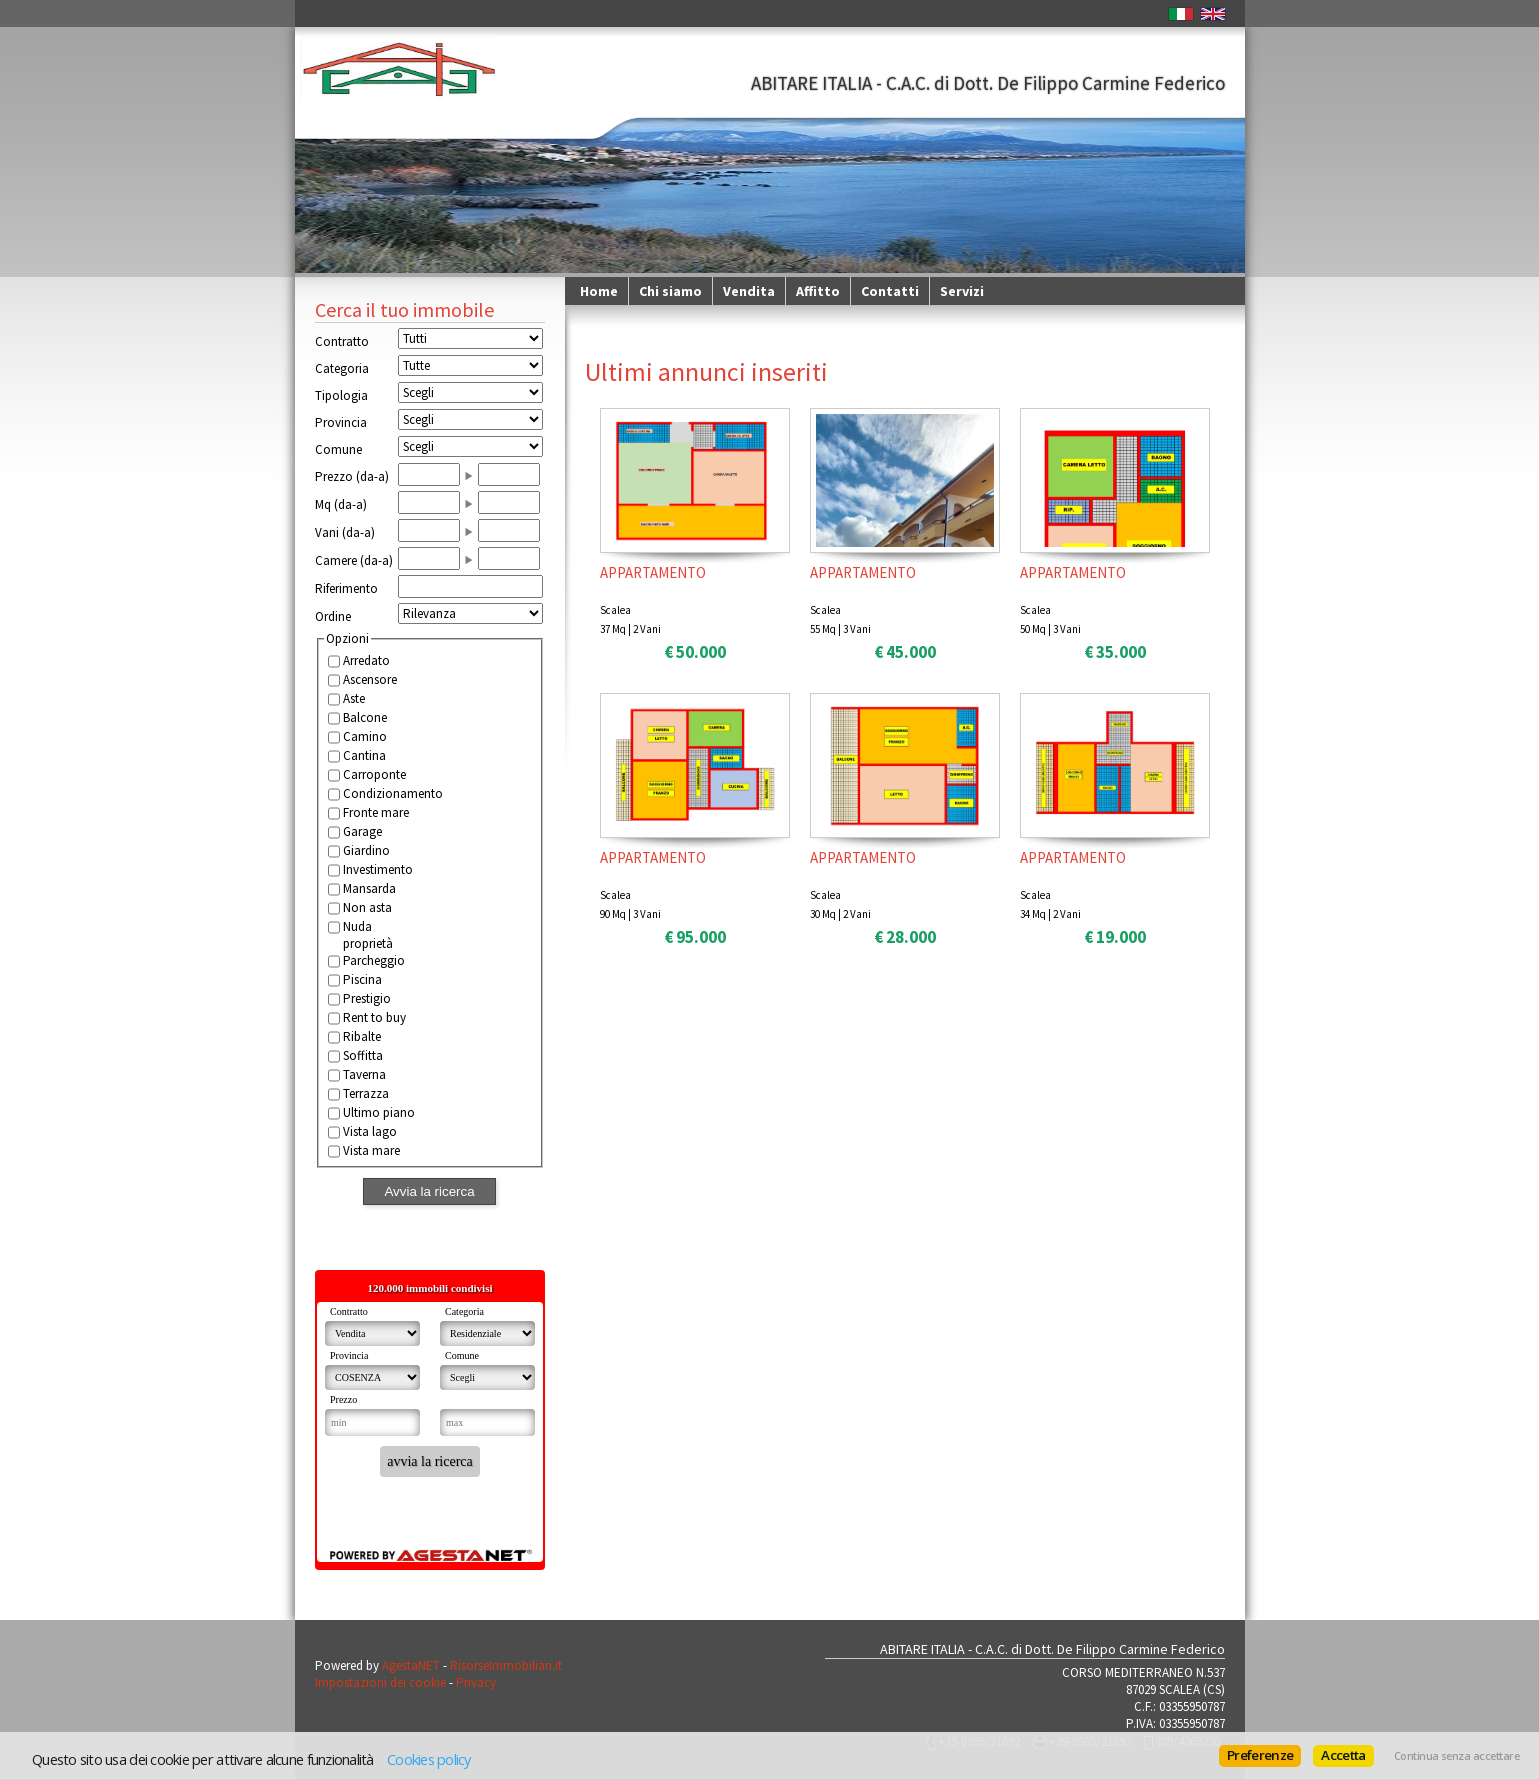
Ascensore (370, 679)
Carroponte (374, 774)
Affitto (818, 291)
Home (599, 291)
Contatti (890, 291)
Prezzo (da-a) (352, 476)
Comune (338, 449)
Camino (365, 736)
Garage (362, 831)
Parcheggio (374, 960)
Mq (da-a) (341, 504)
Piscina (362, 979)
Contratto (342, 341)
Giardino (366, 850)
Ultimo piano (379, 1112)
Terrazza (366, 1093)
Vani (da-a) (345, 532)
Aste (354, 698)
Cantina (364, 755)
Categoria (342, 368)
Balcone (365, 717)
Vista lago (370, 1131)
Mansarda (369, 888)
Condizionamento (383, 793)
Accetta (1343, 1755)
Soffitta (363, 1055)
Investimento (378, 869)
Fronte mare (376, 812)
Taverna (364, 1074)
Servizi (962, 291)
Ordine (333, 616)
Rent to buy (374, 1017)
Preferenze (1260, 1755)
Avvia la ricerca (429, 1191)
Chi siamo (670, 291)
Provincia (341, 422)
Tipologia (341, 395)
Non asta (367, 907)
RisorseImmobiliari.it (506, 1665)
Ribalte (362, 1036)
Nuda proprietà (368, 935)
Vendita (749, 291)
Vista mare (371, 1150)
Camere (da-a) (354, 560)
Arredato (366, 660)
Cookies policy (429, 1759)
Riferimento (346, 588)
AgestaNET (411, 1665)
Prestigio (367, 998)
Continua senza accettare (1456, 1756)
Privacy (476, 1682)
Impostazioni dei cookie (380, 1682)
